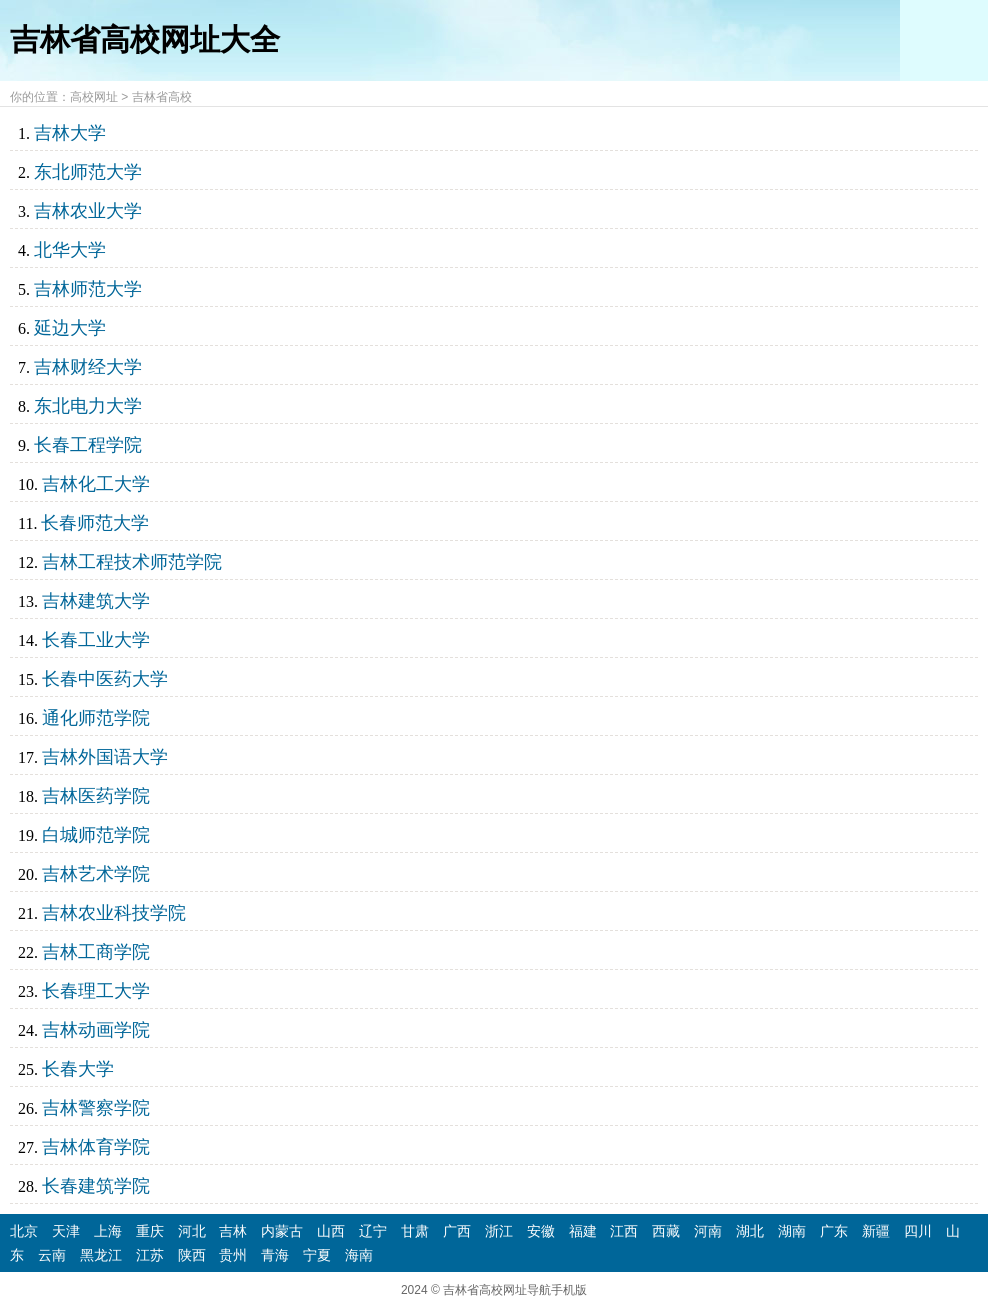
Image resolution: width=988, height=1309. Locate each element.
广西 (457, 1231)
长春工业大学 (96, 640)
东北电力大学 (88, 406)
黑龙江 (101, 1255)
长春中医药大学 (105, 679)
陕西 (192, 1255)
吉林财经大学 (88, 367)
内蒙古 (282, 1231)
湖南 (792, 1231)
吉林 (233, 1231)
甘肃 (415, 1231)
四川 (918, 1231)
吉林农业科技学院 (114, 913)
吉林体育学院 (96, 1147)
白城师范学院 (96, 835)
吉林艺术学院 (96, 874)
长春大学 (78, 1069)
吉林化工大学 (96, 484)
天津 (66, 1231)
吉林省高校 (162, 97)
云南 (52, 1255)
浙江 (499, 1231)
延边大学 (70, 328)
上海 (108, 1231)
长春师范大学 (95, 523)
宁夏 (317, 1255)
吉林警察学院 (96, 1108)
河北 (192, 1231)
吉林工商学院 (96, 952)
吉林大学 (70, 133)
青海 (275, 1255)
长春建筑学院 (96, 1186)
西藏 (666, 1231)
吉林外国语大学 (105, 757)
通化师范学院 (96, 718)
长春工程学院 (88, 445)
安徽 (541, 1231)
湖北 (750, 1231)
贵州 (233, 1255)
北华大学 (70, 250)
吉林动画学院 (96, 1030)
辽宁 (373, 1231)
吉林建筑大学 (96, 601)
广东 (834, 1231)
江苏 (150, 1255)
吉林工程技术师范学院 (132, 562)
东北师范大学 (88, 172)
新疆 (876, 1231)
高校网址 (94, 97)
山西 (331, 1231)
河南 (708, 1231)
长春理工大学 (96, 991)
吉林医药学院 (96, 796)
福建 (583, 1231)
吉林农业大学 (88, 211)
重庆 (150, 1231)
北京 (24, 1231)
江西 (624, 1231)
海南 (359, 1255)
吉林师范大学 (88, 289)
